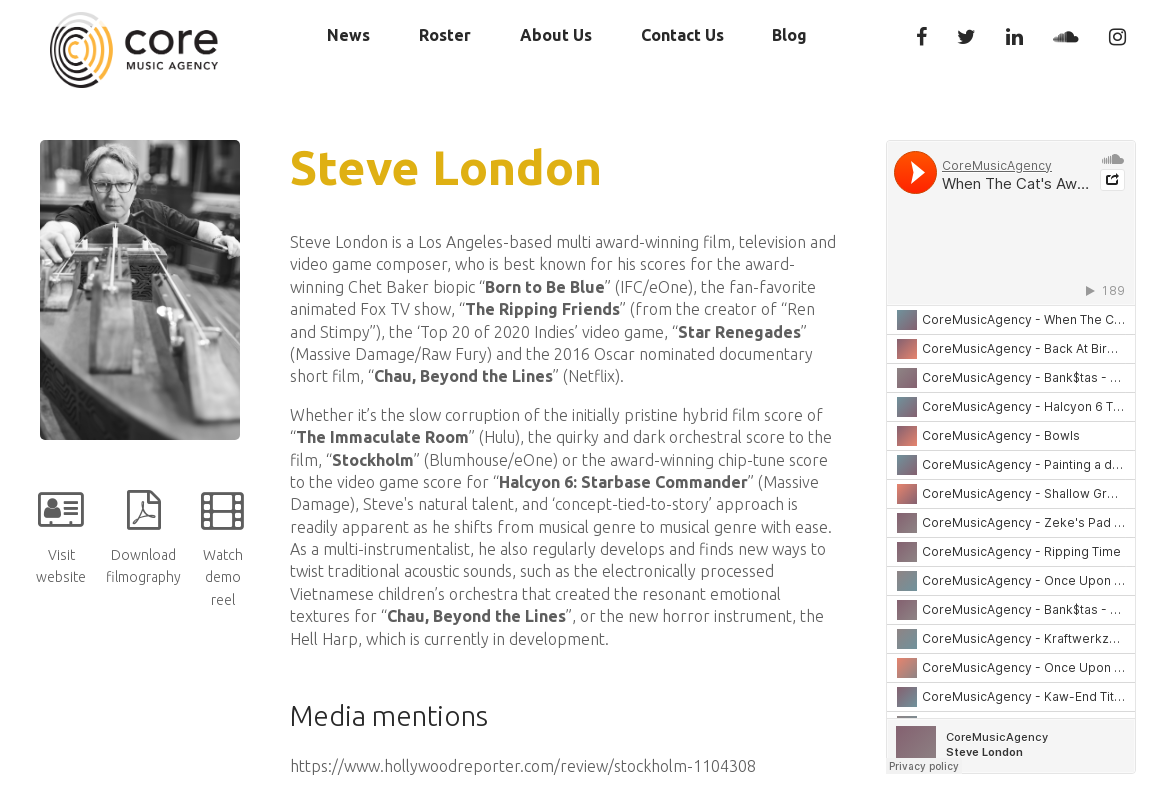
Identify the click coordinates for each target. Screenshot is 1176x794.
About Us (556, 35)
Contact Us (682, 35)
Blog (789, 35)
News (348, 35)
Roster (445, 35)
